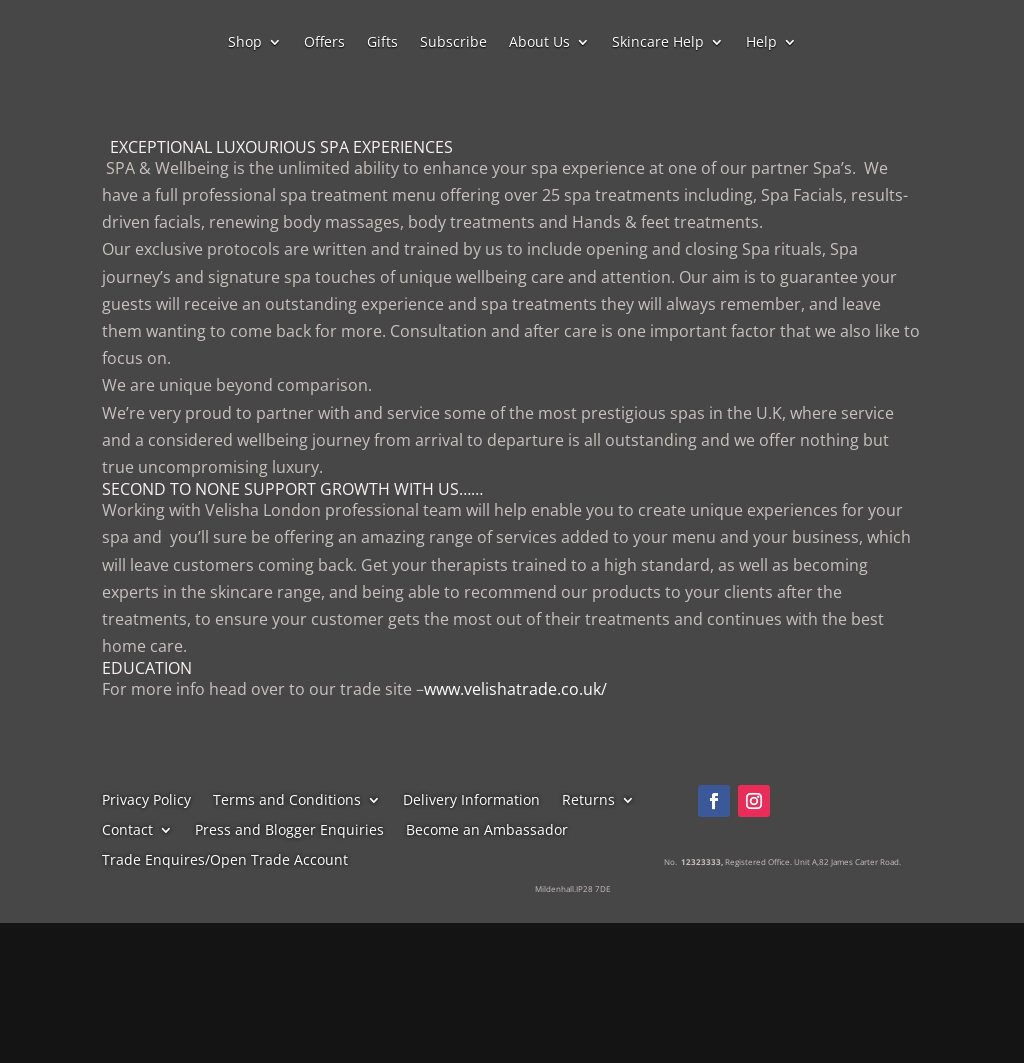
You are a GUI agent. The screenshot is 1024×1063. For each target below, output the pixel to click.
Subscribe (453, 43)
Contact (127, 831)
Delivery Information (471, 801)
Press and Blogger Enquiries (289, 831)
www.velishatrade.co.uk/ (515, 689)
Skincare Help (658, 43)
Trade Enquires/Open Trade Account (225, 861)
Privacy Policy (146, 801)
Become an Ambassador (487, 831)
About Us (539, 43)
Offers (324, 43)
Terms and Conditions (287, 801)
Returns (588, 801)
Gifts (382, 43)
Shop (245, 43)
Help (761, 43)
